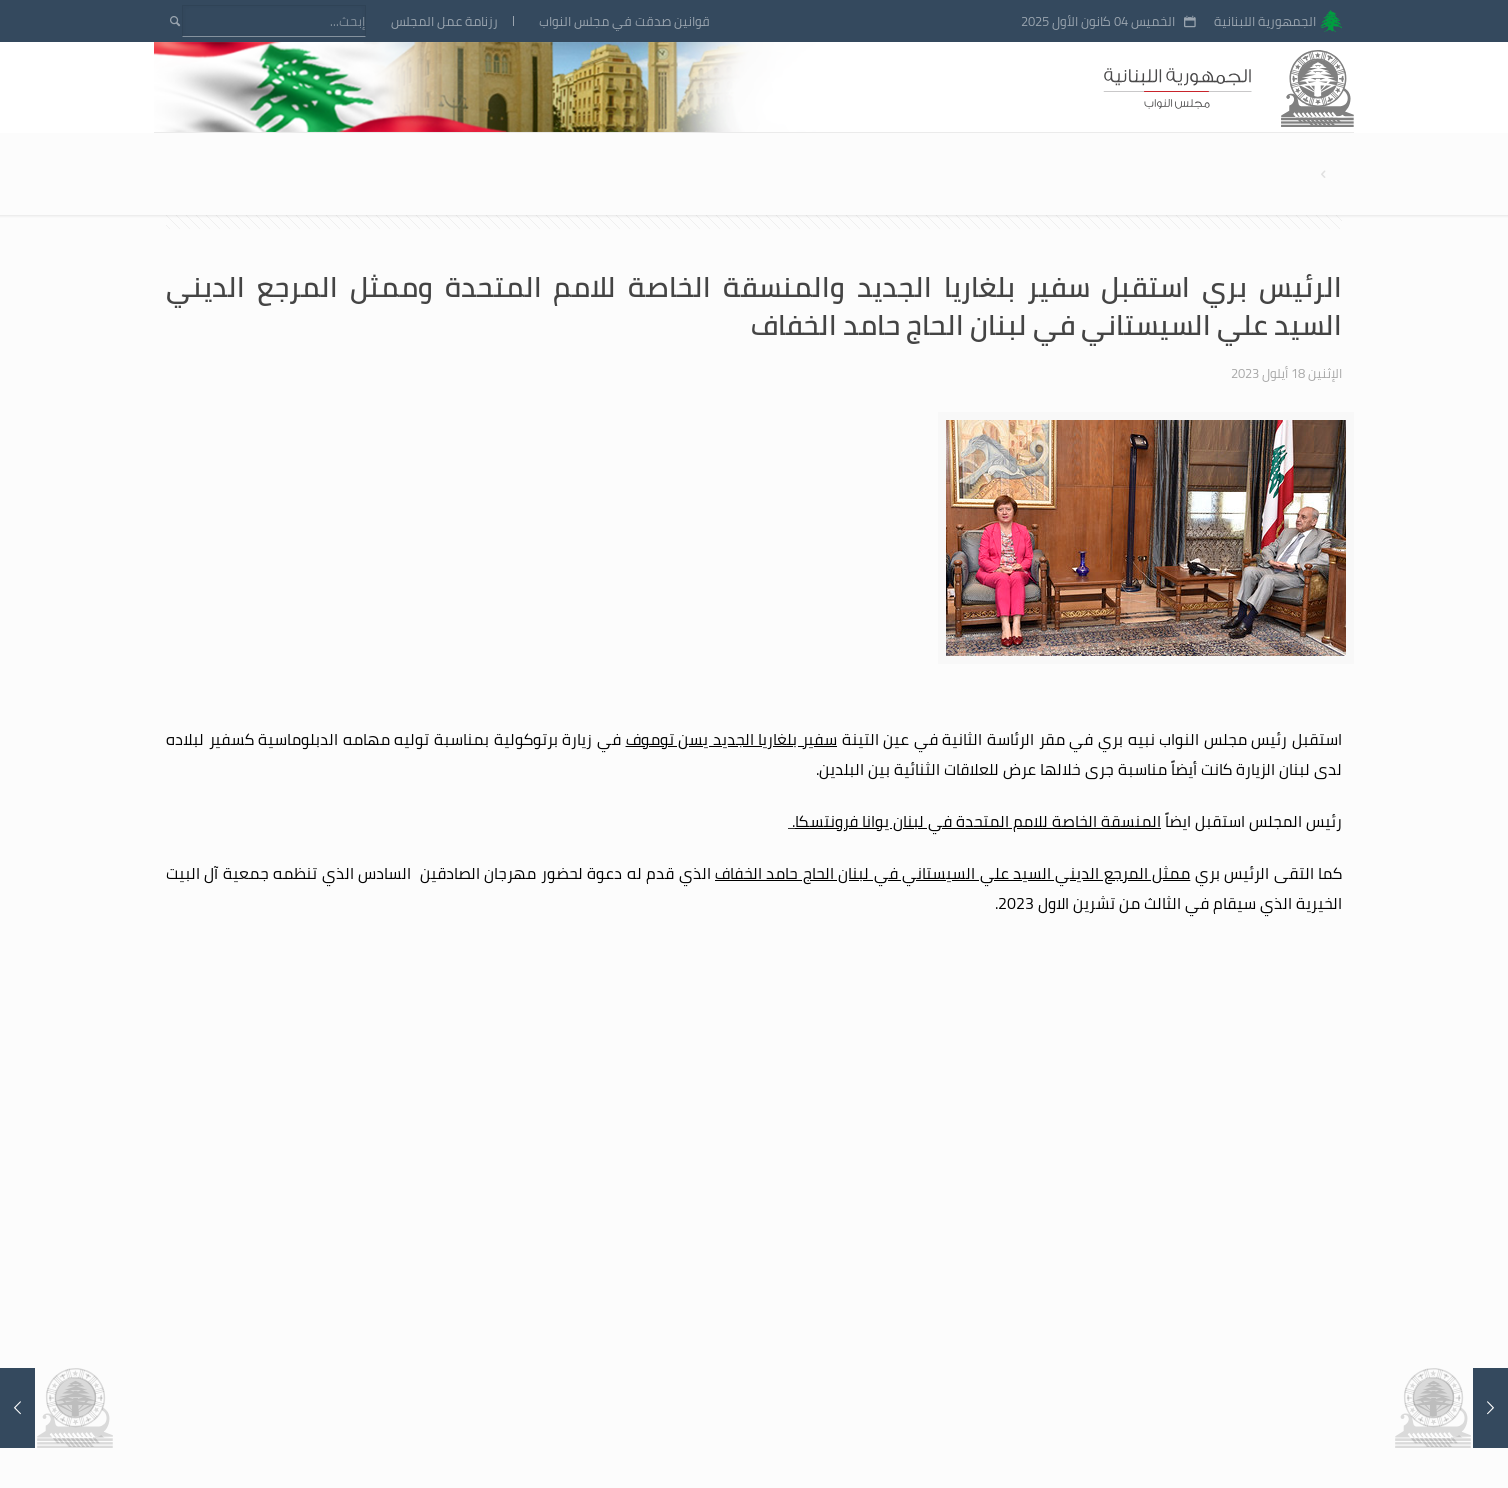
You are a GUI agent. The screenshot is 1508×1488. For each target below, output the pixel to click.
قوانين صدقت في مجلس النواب (624, 21)
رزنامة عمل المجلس (444, 21)
